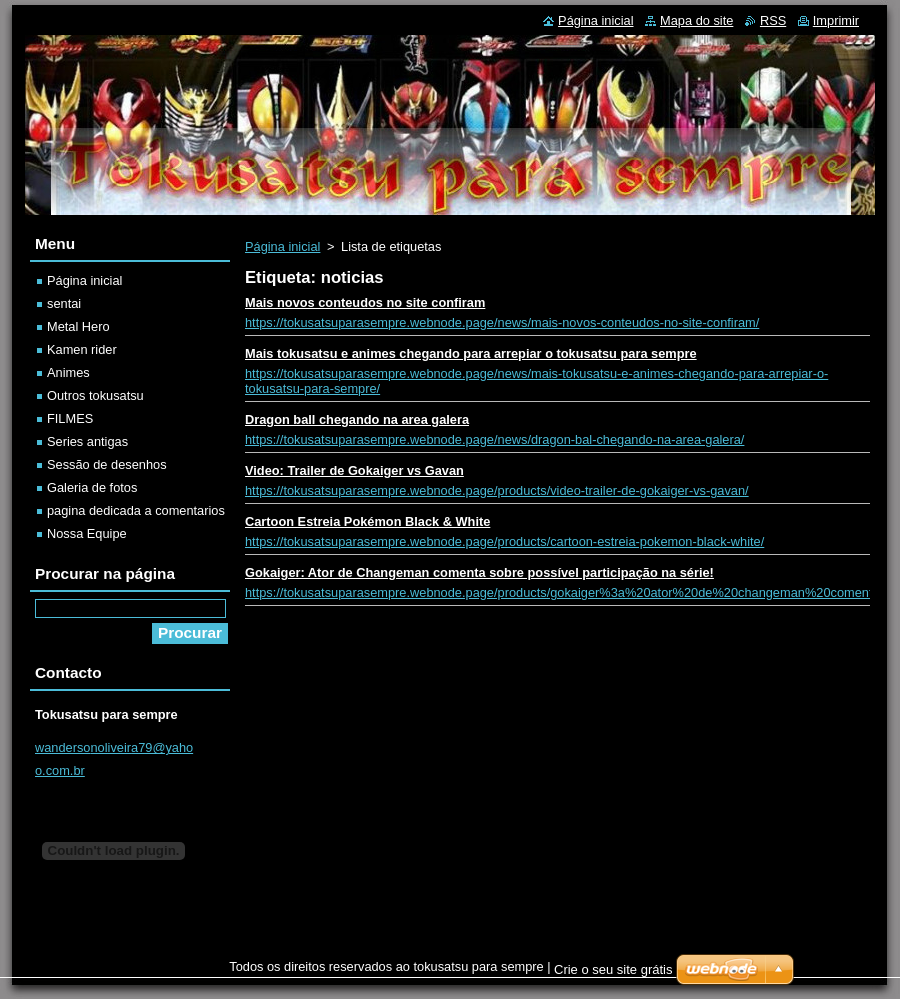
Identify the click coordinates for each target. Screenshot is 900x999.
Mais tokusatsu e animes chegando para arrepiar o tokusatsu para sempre (471, 353)
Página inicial (282, 246)
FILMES (70, 418)
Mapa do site (696, 20)
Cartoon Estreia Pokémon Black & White (367, 521)
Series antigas (87, 441)
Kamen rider (82, 349)
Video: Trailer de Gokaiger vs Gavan (354, 470)
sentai (64, 303)
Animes (68, 372)
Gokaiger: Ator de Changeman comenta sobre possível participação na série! (479, 572)
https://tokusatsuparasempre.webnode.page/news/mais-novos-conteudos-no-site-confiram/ (502, 322)
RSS (773, 20)
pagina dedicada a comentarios (136, 510)
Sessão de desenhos (107, 464)
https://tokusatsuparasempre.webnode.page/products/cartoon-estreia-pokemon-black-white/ (504, 541)
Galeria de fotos (92, 487)
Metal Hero (78, 326)
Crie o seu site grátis (613, 969)
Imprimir (836, 20)
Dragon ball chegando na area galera (357, 419)
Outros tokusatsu (95, 395)
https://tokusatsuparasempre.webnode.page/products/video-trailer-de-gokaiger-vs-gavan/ (497, 490)
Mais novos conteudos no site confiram (365, 302)
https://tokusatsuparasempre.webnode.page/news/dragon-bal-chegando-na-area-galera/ (494, 439)
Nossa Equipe (87, 533)
